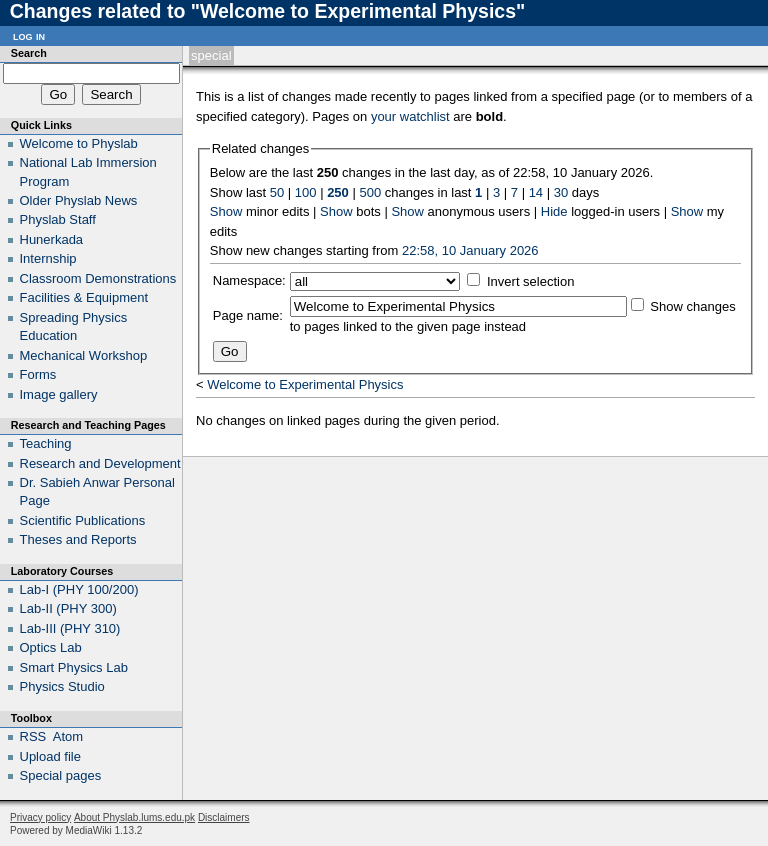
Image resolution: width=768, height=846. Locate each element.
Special (211, 55)
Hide (554, 211)
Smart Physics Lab (74, 667)
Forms (38, 374)
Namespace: (249, 280)
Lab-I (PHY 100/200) (79, 589)
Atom (68, 736)
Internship (48, 258)
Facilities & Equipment (84, 297)
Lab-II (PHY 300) (68, 608)
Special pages (61, 775)
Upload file (50, 756)
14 (536, 192)
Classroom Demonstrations (98, 278)
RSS (33, 736)
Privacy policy (40, 817)
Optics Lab (51, 647)
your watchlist (410, 116)
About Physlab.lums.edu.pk (134, 817)
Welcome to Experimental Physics (305, 384)
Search (29, 53)
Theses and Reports (78, 539)
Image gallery (59, 394)
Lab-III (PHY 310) (70, 628)
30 (561, 192)
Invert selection (530, 281)
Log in (29, 35)
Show (226, 211)
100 (306, 192)
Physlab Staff (58, 219)
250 (338, 192)
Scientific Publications (83, 520)
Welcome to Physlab (79, 143)
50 (277, 192)
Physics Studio (62, 686)
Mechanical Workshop (84, 355)
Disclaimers (224, 817)
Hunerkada (52, 239)
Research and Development (100, 463)
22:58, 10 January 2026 (470, 250)
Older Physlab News (79, 200)
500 (370, 192)
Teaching (46, 443)
